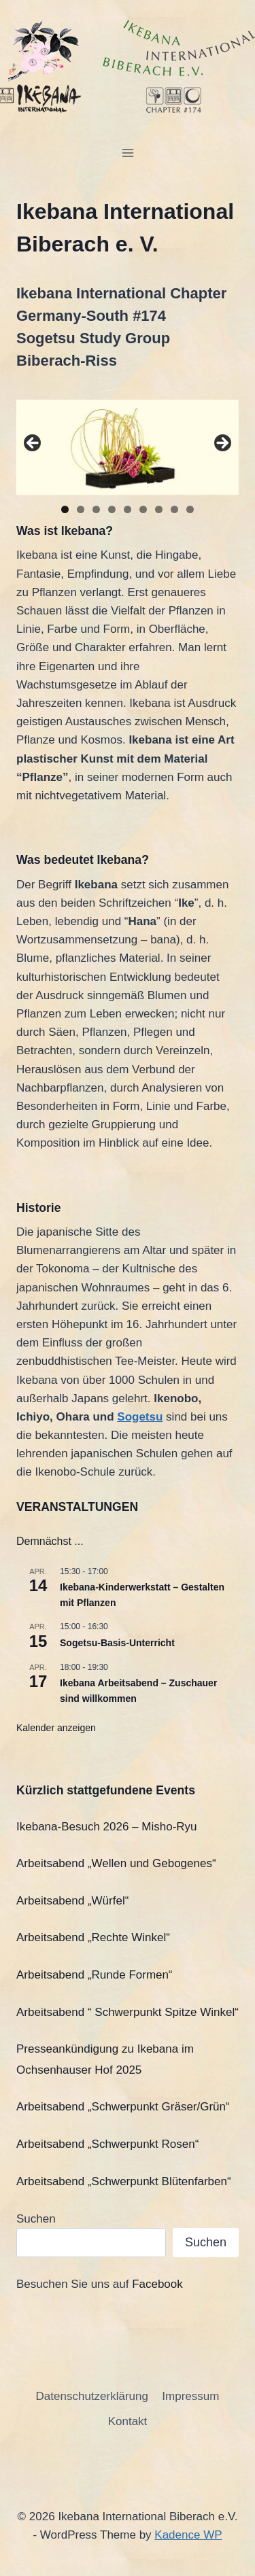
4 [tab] (112, 509)
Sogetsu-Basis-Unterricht (117, 1642)
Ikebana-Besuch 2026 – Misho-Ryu (106, 1826)
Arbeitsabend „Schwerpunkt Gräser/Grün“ (123, 2106)
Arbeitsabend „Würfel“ (72, 1900)
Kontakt (128, 2421)
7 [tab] (159, 509)
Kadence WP (188, 2534)
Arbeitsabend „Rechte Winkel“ (93, 1937)
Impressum (190, 2396)
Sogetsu (140, 1416)
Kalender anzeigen (56, 1727)
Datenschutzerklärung (92, 2396)
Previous (33, 444)
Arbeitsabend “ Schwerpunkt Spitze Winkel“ (127, 2012)
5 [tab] (127, 509)
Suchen (36, 2218)
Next (221, 444)
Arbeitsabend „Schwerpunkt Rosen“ (107, 2144)
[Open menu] (127, 152)
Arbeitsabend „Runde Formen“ (94, 1974)
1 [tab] (65, 509)
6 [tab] (143, 509)
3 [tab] (96, 509)
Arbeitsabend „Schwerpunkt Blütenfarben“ (123, 2181)
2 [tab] (80, 509)
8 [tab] (174, 509)
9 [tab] (190, 509)
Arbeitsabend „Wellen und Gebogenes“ (116, 1863)
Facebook (157, 2284)
